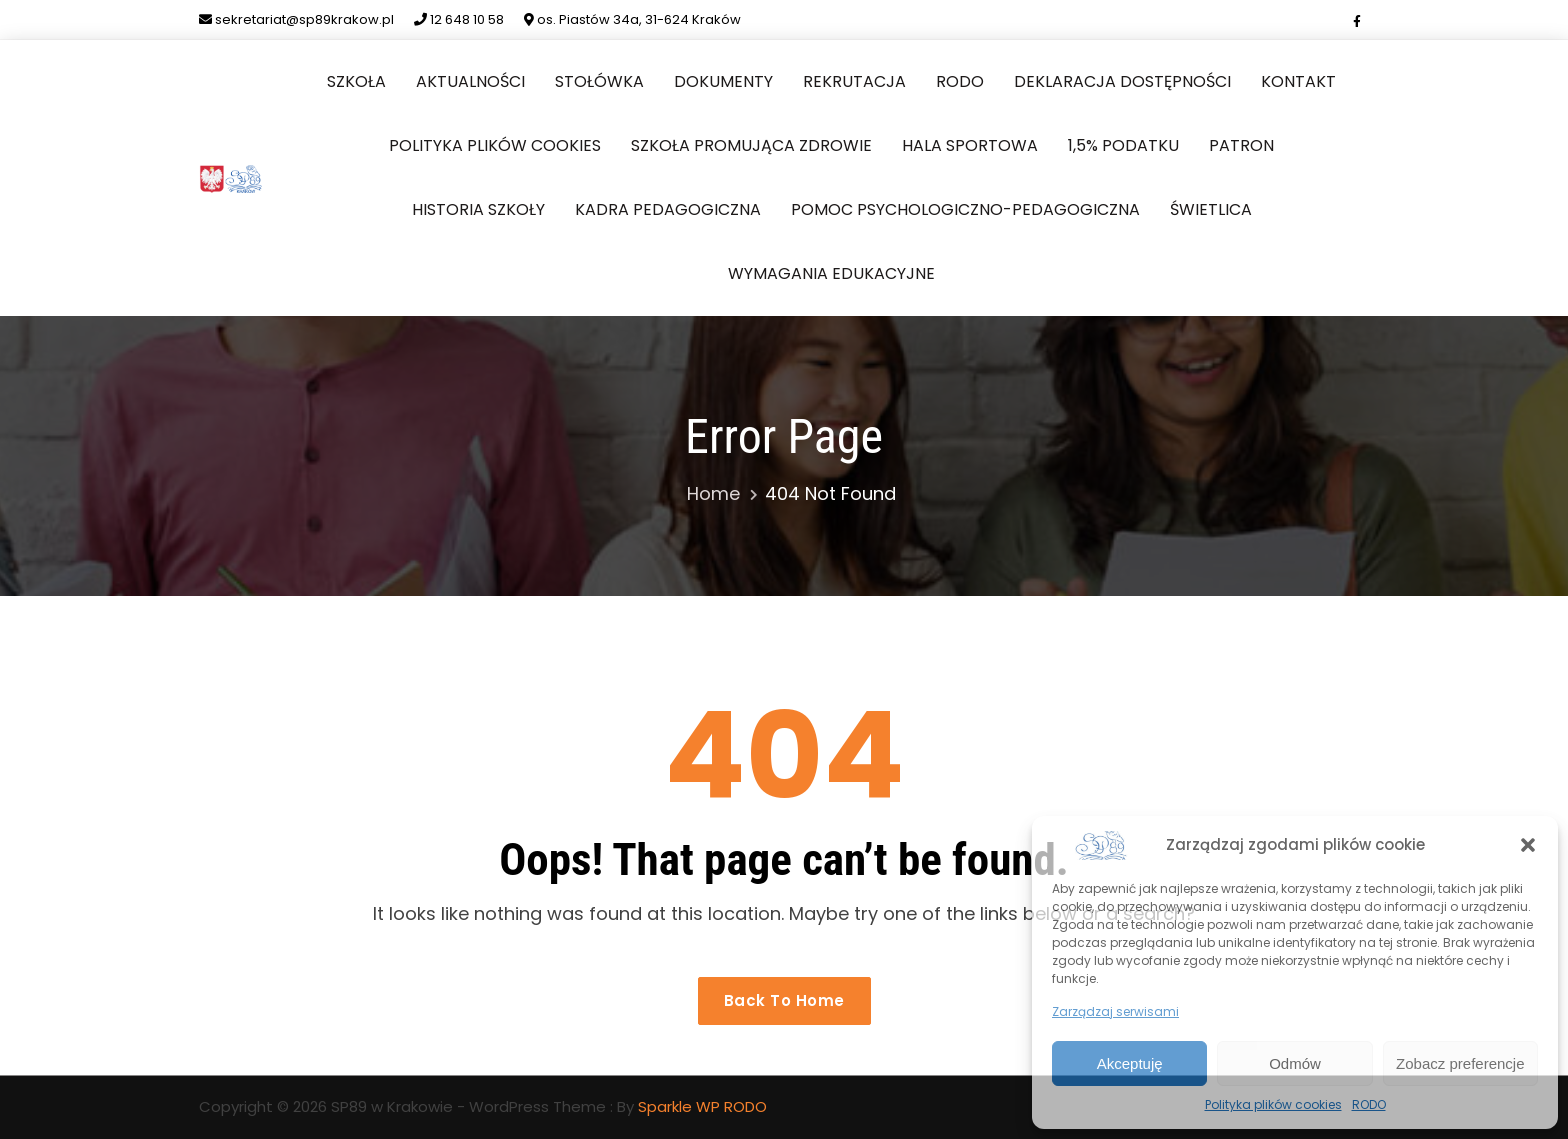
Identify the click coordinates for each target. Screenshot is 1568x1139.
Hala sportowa (970, 145)
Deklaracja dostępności (1122, 81)
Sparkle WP (679, 1106)
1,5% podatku (1123, 145)
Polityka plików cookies (1273, 1104)
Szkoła (356, 81)
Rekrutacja (854, 81)
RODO (1369, 1104)
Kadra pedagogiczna (668, 209)
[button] (1528, 845)
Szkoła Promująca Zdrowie (751, 145)
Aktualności (470, 81)
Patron (1241, 145)
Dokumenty (723, 81)
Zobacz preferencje (1460, 1063)
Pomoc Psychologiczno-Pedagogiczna (965, 209)
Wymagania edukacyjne (831, 273)
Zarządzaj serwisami (1115, 1011)
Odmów (1295, 1063)
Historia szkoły (478, 209)
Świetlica (1211, 209)
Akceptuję (1130, 1063)
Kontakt (1298, 81)
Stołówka (599, 81)
